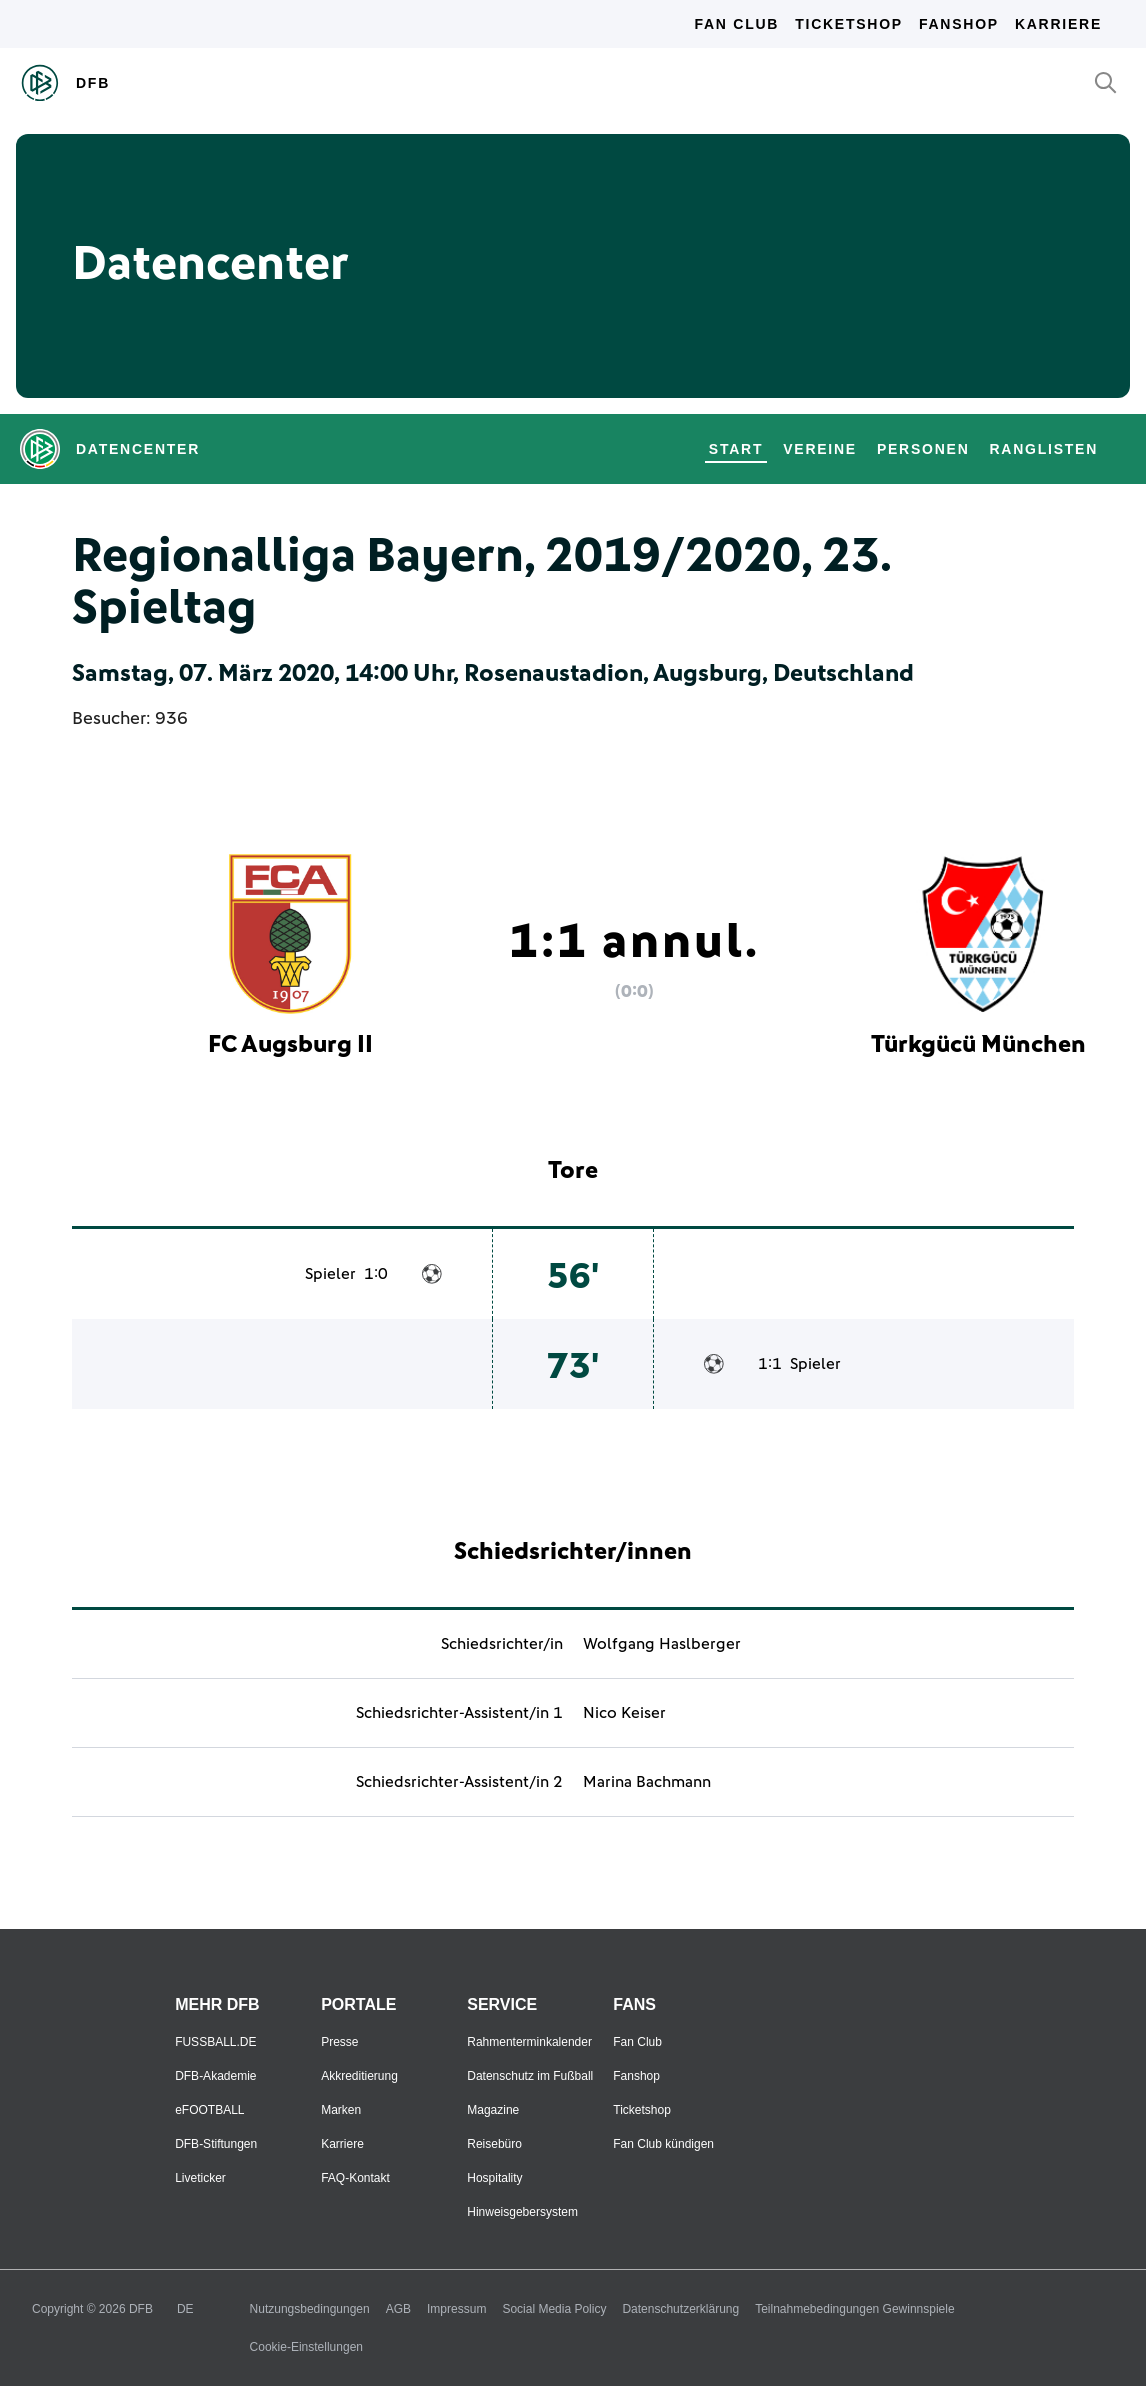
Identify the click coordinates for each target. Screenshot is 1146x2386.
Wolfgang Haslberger (662, 1644)
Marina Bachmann (647, 1782)
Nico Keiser (624, 1713)
